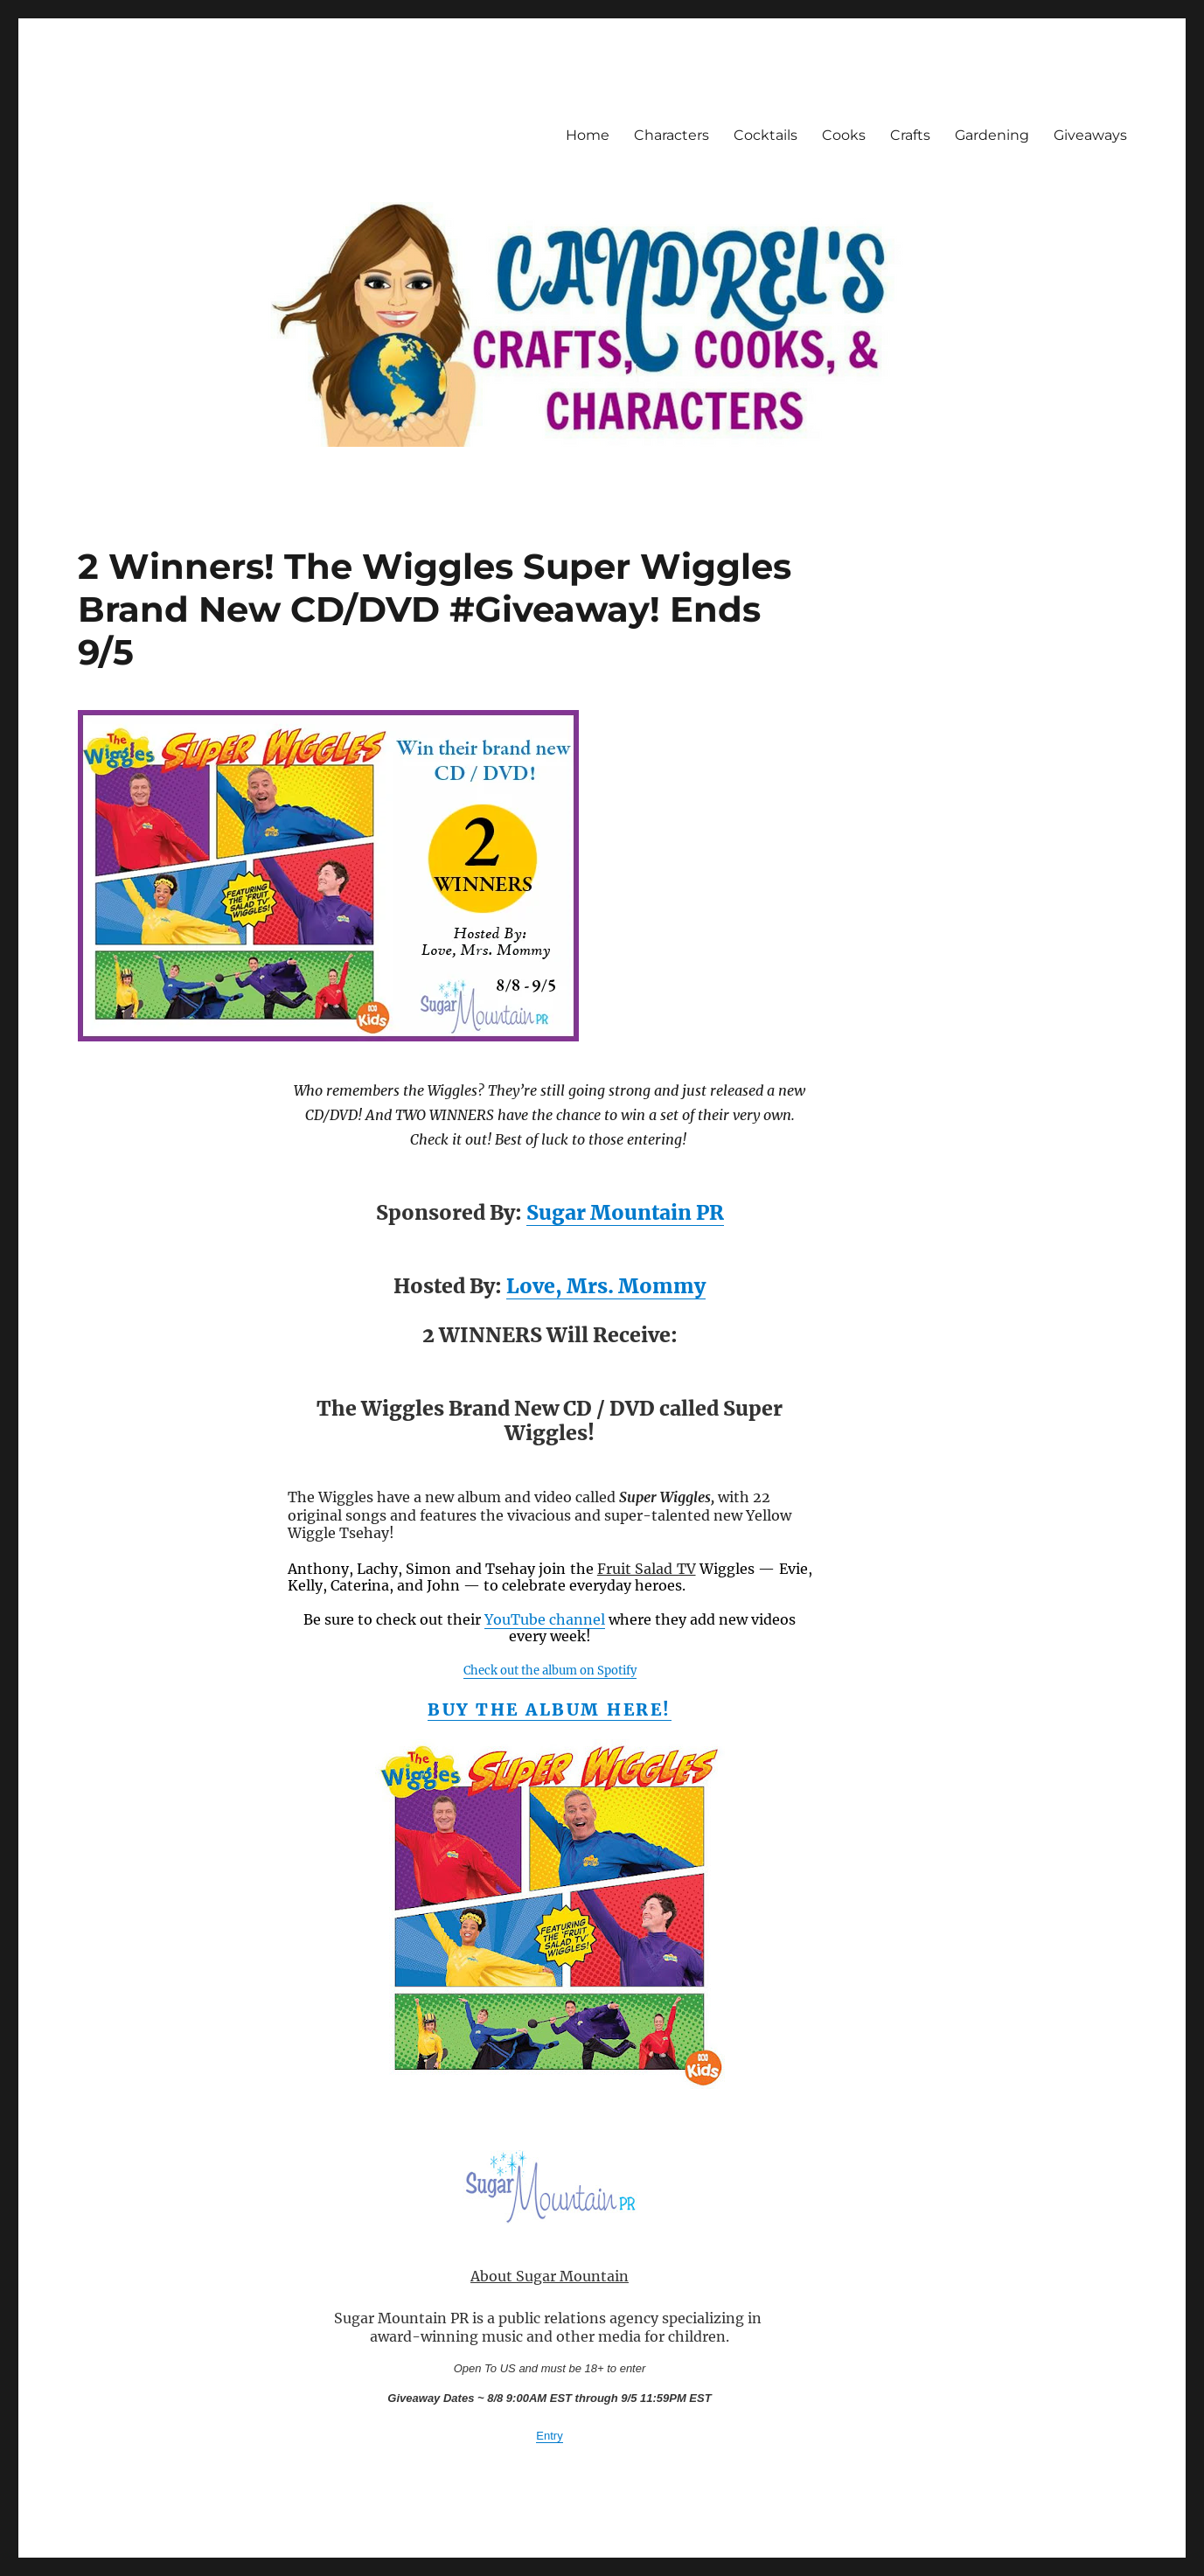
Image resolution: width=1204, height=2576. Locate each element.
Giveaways (1090, 135)
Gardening (992, 135)
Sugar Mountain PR (625, 1212)
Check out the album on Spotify (550, 1670)
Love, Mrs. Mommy (606, 1285)
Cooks (844, 135)
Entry (549, 2435)
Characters (671, 135)
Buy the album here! (550, 1709)
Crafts (910, 135)
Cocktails (765, 135)
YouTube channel (544, 1619)
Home (587, 135)
